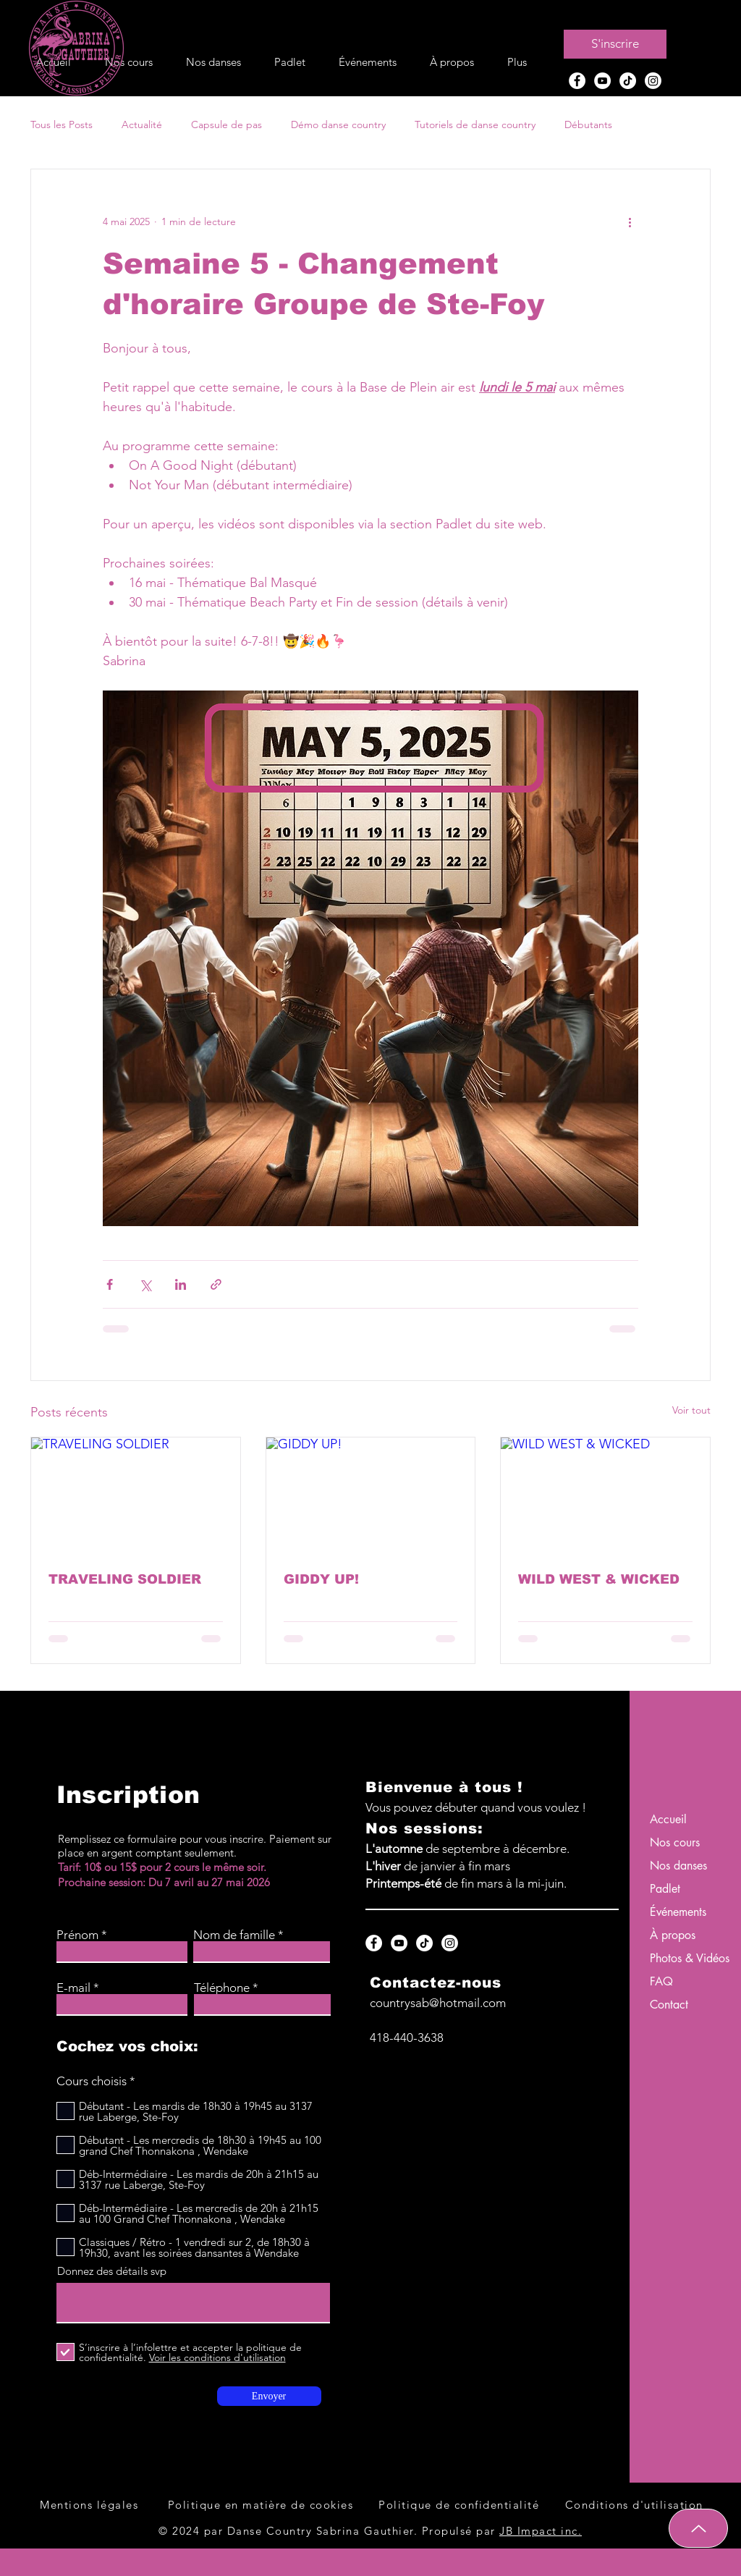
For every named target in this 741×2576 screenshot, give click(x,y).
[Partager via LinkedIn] (180, 1284)
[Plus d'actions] (629, 221)
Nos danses (678, 1865)
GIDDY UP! (321, 1579)
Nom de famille (234, 1935)
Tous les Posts (61, 124)
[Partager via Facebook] (110, 1284)
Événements (678, 1912)
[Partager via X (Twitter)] (145, 1284)
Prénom (77, 1935)
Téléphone (222, 1988)
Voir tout (691, 1409)
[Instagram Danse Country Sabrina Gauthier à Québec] (653, 80)
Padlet (665, 1888)
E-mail (73, 1988)
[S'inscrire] (615, 44)
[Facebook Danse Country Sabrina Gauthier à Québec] (577, 80)
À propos (672, 1935)
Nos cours (675, 1842)
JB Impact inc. (540, 2531)
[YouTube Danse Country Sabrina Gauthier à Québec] (602, 80)
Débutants (588, 124)
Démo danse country (338, 124)
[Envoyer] (269, 2396)
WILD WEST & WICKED (598, 1579)
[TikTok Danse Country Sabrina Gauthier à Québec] (627, 80)
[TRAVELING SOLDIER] (135, 1496)
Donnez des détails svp (111, 2270)
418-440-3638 (407, 2037)
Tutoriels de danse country (475, 124)
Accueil (668, 1819)
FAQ (661, 1981)
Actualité (142, 124)
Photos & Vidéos (686, 1958)
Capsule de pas (226, 124)
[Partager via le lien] (216, 1284)
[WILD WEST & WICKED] (605, 1496)
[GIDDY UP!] (370, 1496)
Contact (669, 2004)
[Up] (698, 2528)
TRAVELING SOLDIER (124, 1579)
